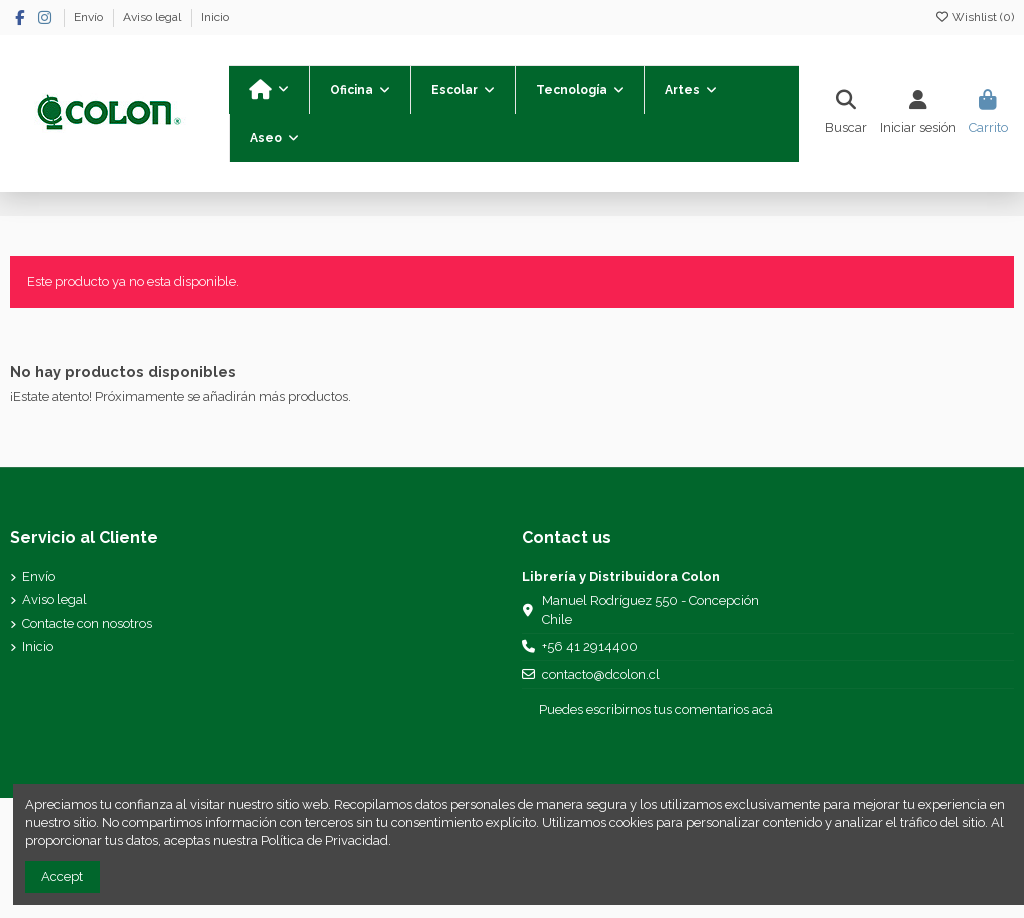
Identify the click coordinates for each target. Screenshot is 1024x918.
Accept (62, 876)
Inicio (215, 17)
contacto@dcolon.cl (601, 674)
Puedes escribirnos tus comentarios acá (656, 709)
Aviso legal (153, 17)
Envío (90, 17)
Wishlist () (974, 17)
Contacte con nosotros (87, 623)
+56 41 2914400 (590, 646)
